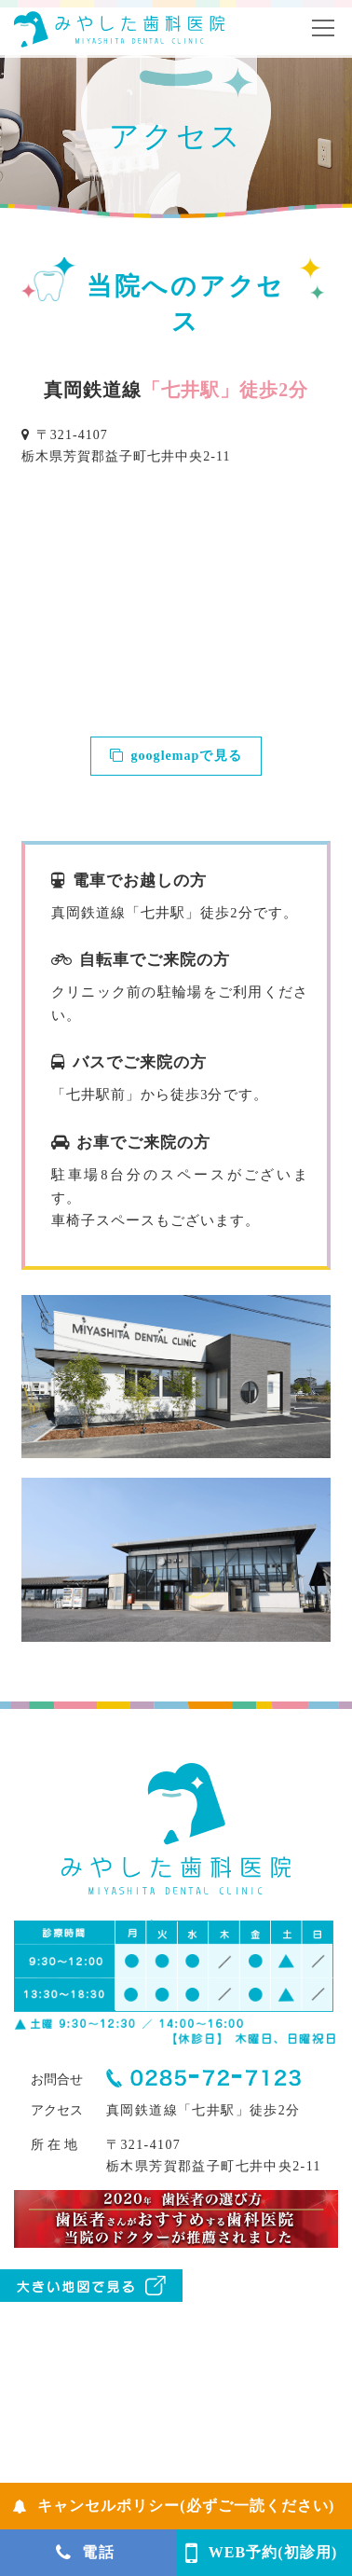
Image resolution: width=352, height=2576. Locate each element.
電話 (85, 2552)
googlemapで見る (175, 756)
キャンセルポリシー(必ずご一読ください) (173, 2506)
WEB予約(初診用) (261, 2553)
